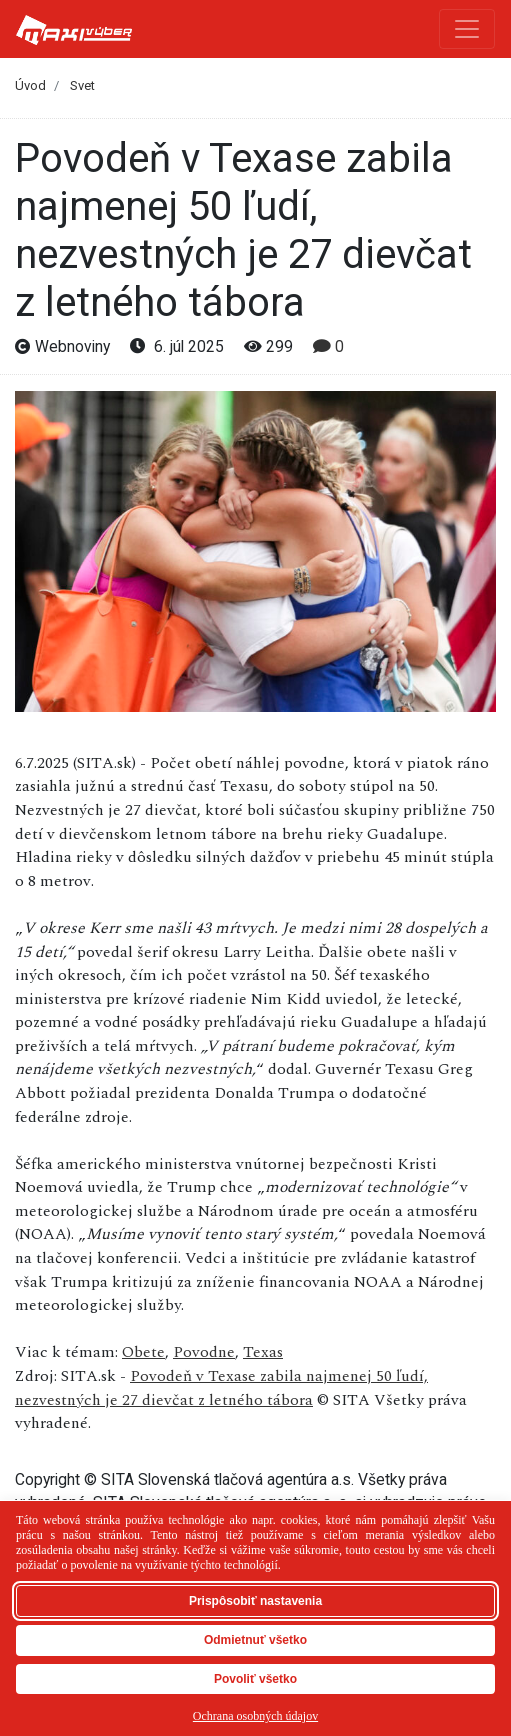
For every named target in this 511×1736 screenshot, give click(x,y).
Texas (263, 1352)
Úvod (30, 85)
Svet (82, 85)
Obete (143, 1352)
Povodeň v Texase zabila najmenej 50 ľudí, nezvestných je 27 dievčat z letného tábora (221, 1388)
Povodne (204, 1352)
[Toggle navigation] (467, 29)
